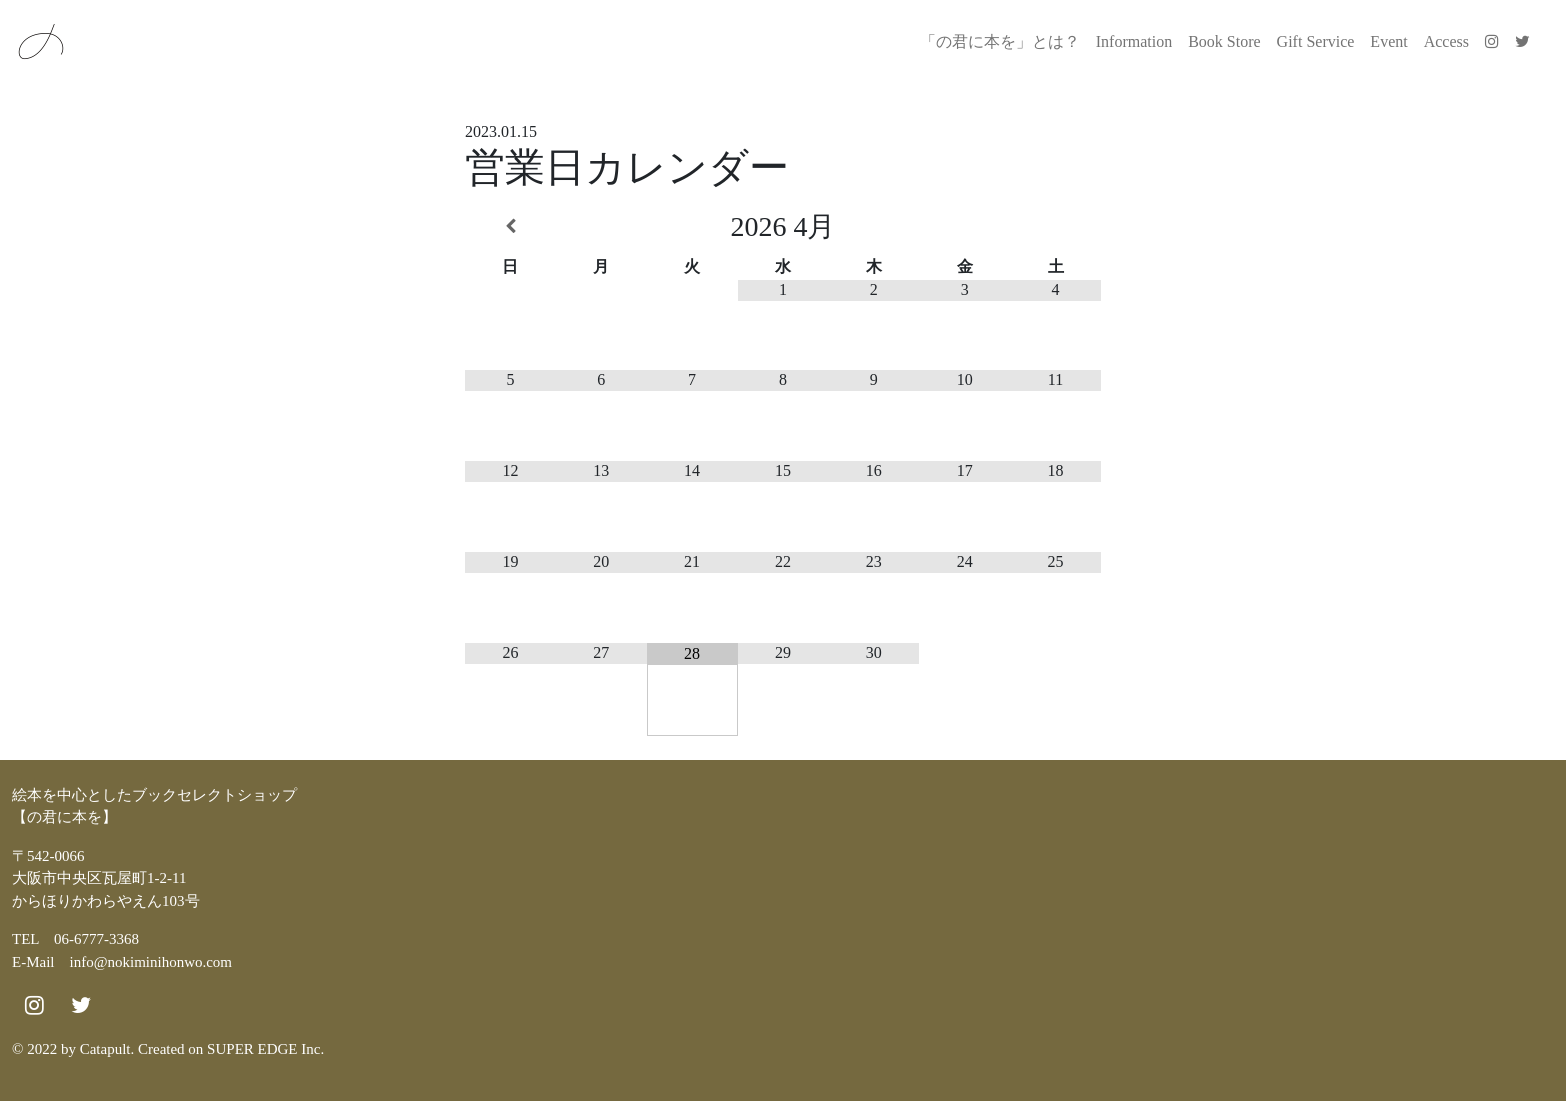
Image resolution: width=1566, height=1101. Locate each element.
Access (1446, 41)
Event (1388, 41)
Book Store (1224, 41)
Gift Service (1316, 41)
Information (1134, 41)
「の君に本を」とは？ (1000, 41)
